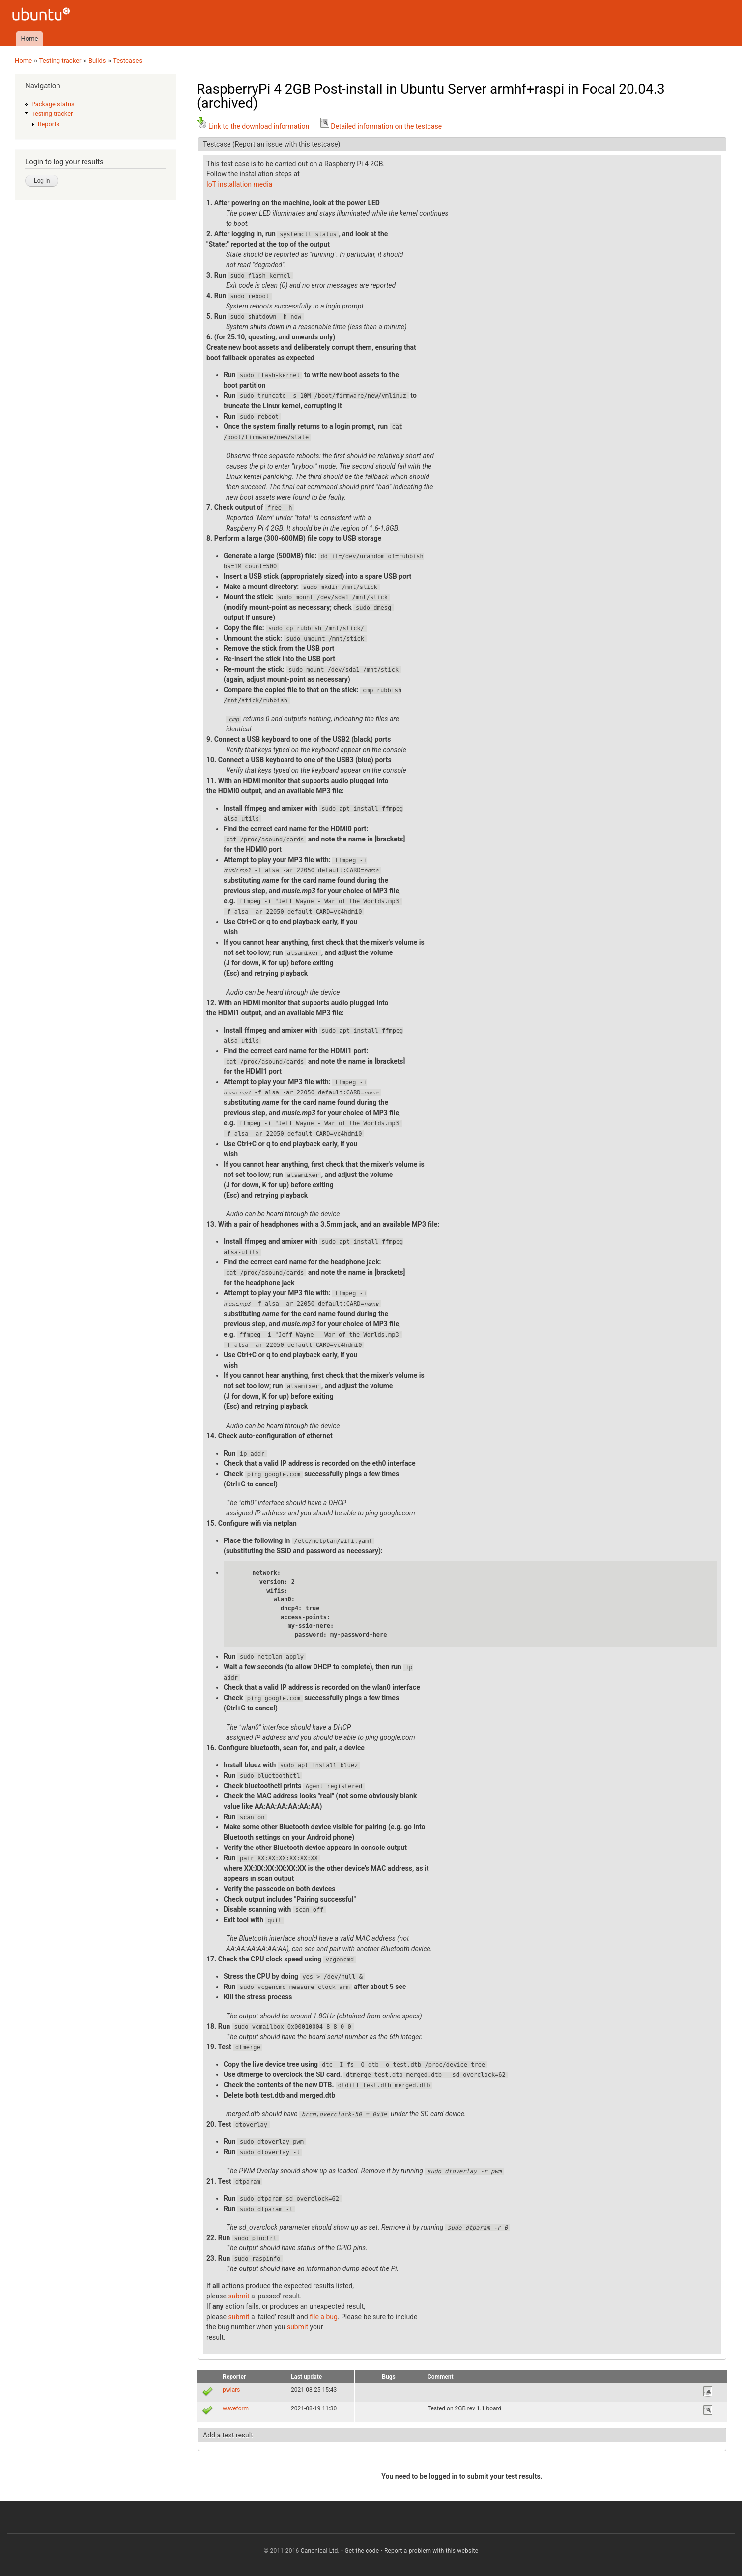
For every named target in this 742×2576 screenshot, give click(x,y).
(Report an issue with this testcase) (286, 144)
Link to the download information (253, 126)
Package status (53, 104)
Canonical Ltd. (320, 2551)
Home (29, 38)
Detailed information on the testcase (380, 126)
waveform (236, 2408)
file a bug (324, 2317)
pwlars (231, 2389)
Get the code (361, 2551)
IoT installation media (239, 184)
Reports (49, 124)
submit (238, 2296)
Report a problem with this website (431, 2551)
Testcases (127, 60)
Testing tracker (60, 60)
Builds (97, 60)
